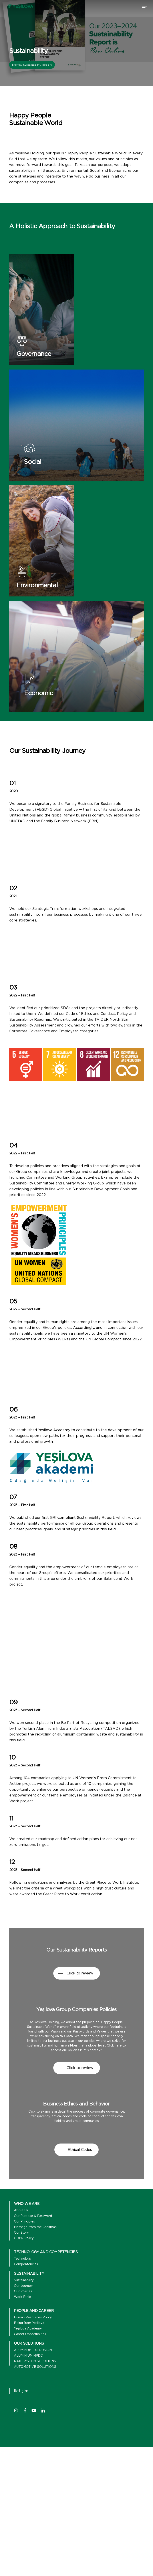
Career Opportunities (30, 2334)
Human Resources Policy (33, 2317)
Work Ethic (22, 2297)
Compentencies (26, 2264)
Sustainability (24, 2280)
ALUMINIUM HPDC (28, 2355)
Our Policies (23, 2291)
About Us (21, 2210)
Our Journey (23, 2285)
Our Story (21, 2232)
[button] (144, 6)
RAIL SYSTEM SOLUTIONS (35, 2361)
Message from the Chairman (35, 2227)
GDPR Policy (24, 2238)
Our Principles (24, 2221)
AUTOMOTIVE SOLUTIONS (35, 2366)
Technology (23, 2258)
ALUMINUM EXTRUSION (33, 2350)
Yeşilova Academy (28, 2328)
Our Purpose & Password (33, 2216)
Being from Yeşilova (29, 2323)
